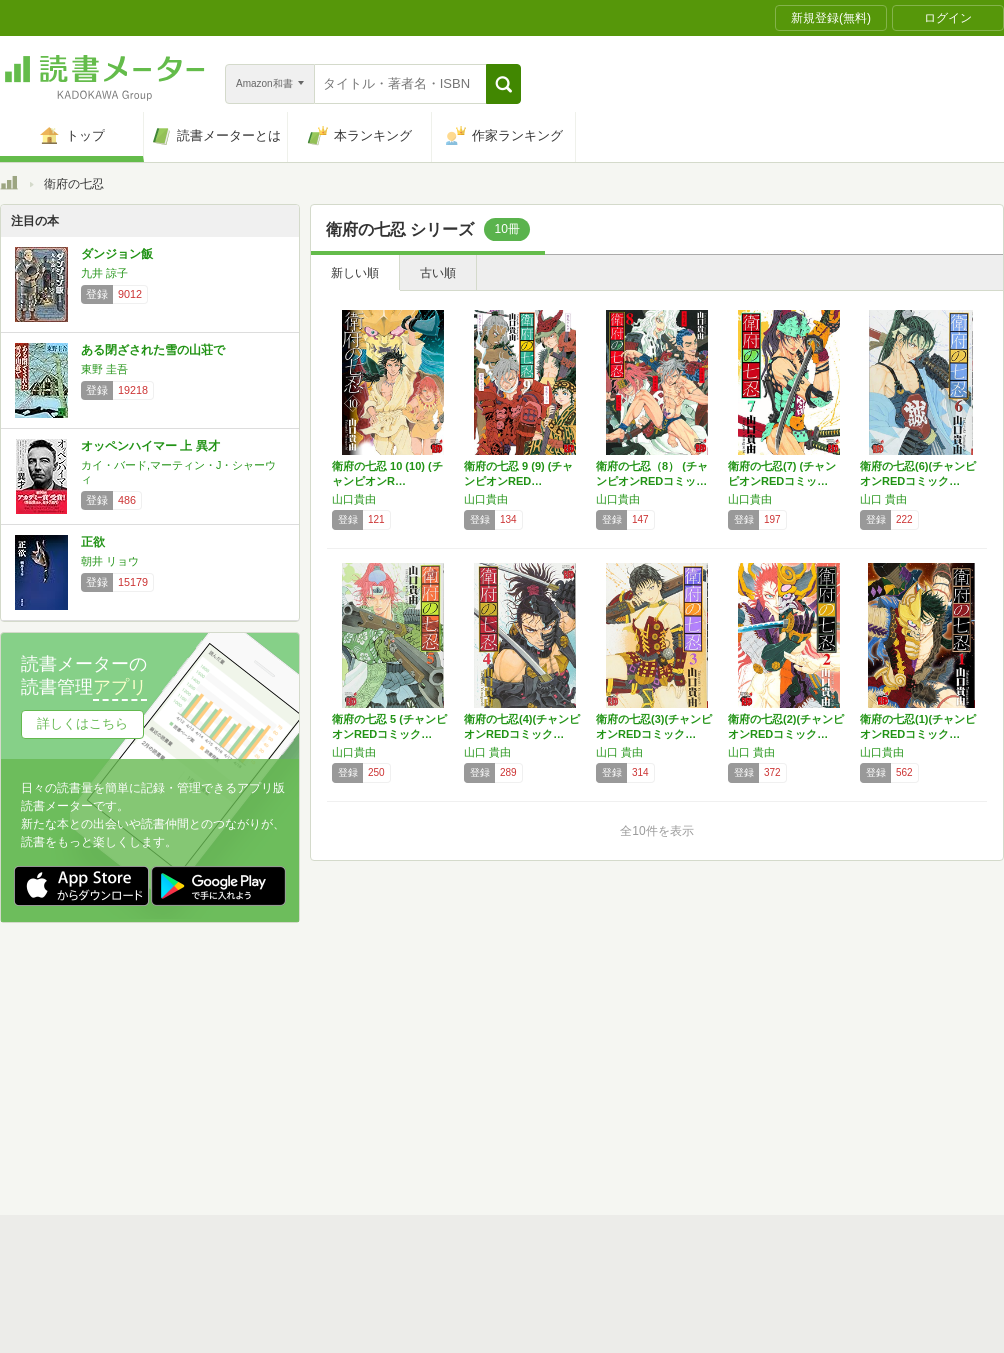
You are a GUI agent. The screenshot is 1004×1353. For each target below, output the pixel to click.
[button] (503, 84)
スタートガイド (412, 1035)
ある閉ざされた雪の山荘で (153, 350)
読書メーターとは (290, 1035)
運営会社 (266, 1066)
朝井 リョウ (110, 561)
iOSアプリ (379, 1128)
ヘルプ (260, 1097)
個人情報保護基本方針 (382, 1066)
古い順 (438, 273)
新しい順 (355, 273)
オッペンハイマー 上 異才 (150, 446)
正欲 (93, 542)
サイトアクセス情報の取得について (807, 1066)
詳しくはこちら (82, 723)
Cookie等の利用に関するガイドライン (576, 1066)
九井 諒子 (104, 273)
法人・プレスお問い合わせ (450, 1097)
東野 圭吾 (104, 369)
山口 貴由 (883, 499)
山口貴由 (354, 499)
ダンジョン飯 (117, 254)
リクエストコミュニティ (620, 1097)
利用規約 (510, 1035)
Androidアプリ (280, 1128)
